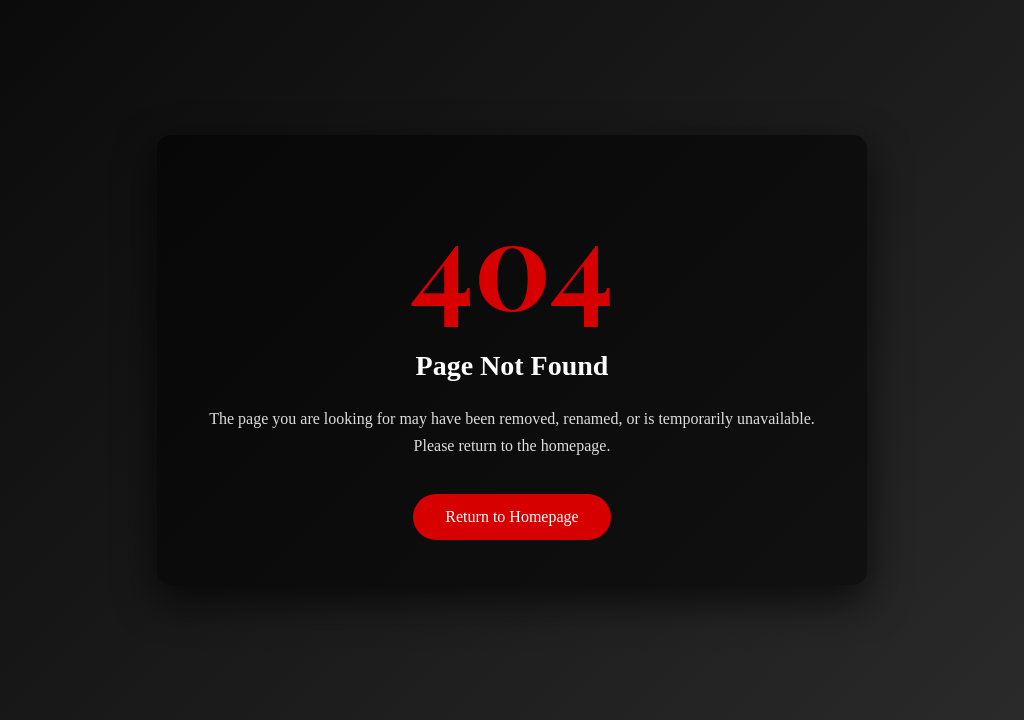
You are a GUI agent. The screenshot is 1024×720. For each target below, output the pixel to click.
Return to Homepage (511, 516)
